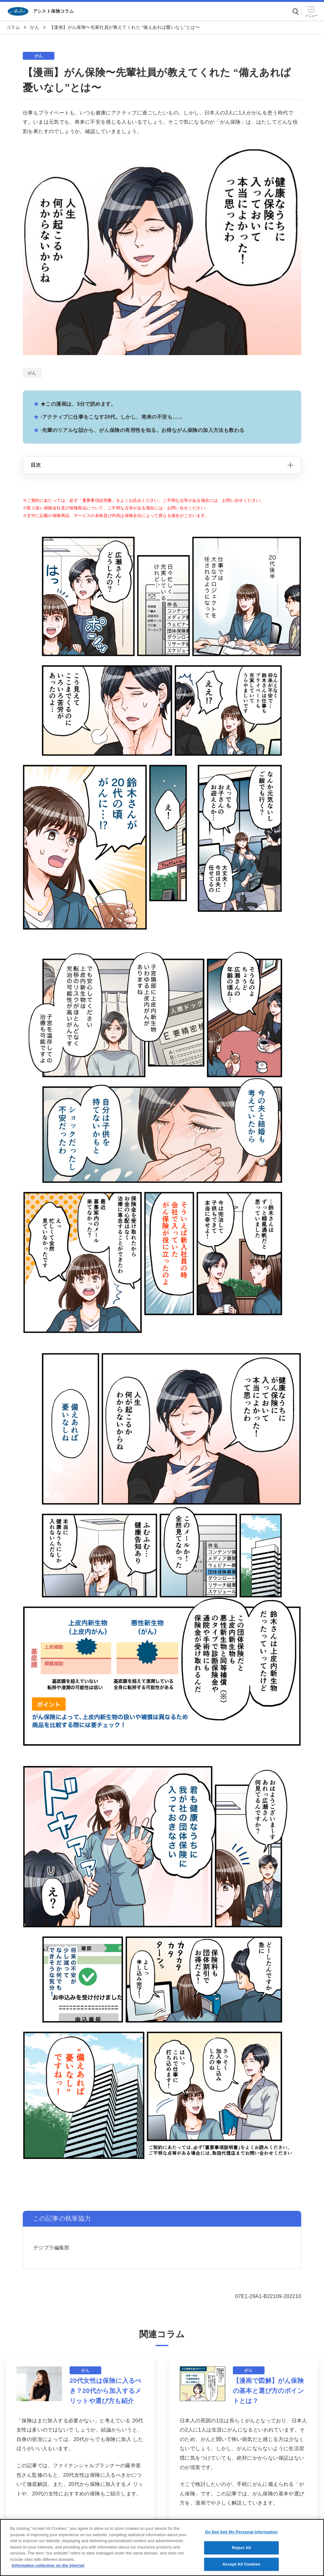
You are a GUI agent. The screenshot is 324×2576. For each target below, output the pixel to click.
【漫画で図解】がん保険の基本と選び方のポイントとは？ (268, 2390)
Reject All (241, 2553)
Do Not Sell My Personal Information (241, 2538)
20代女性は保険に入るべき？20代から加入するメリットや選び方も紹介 (105, 2390)
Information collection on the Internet (48, 2571)
